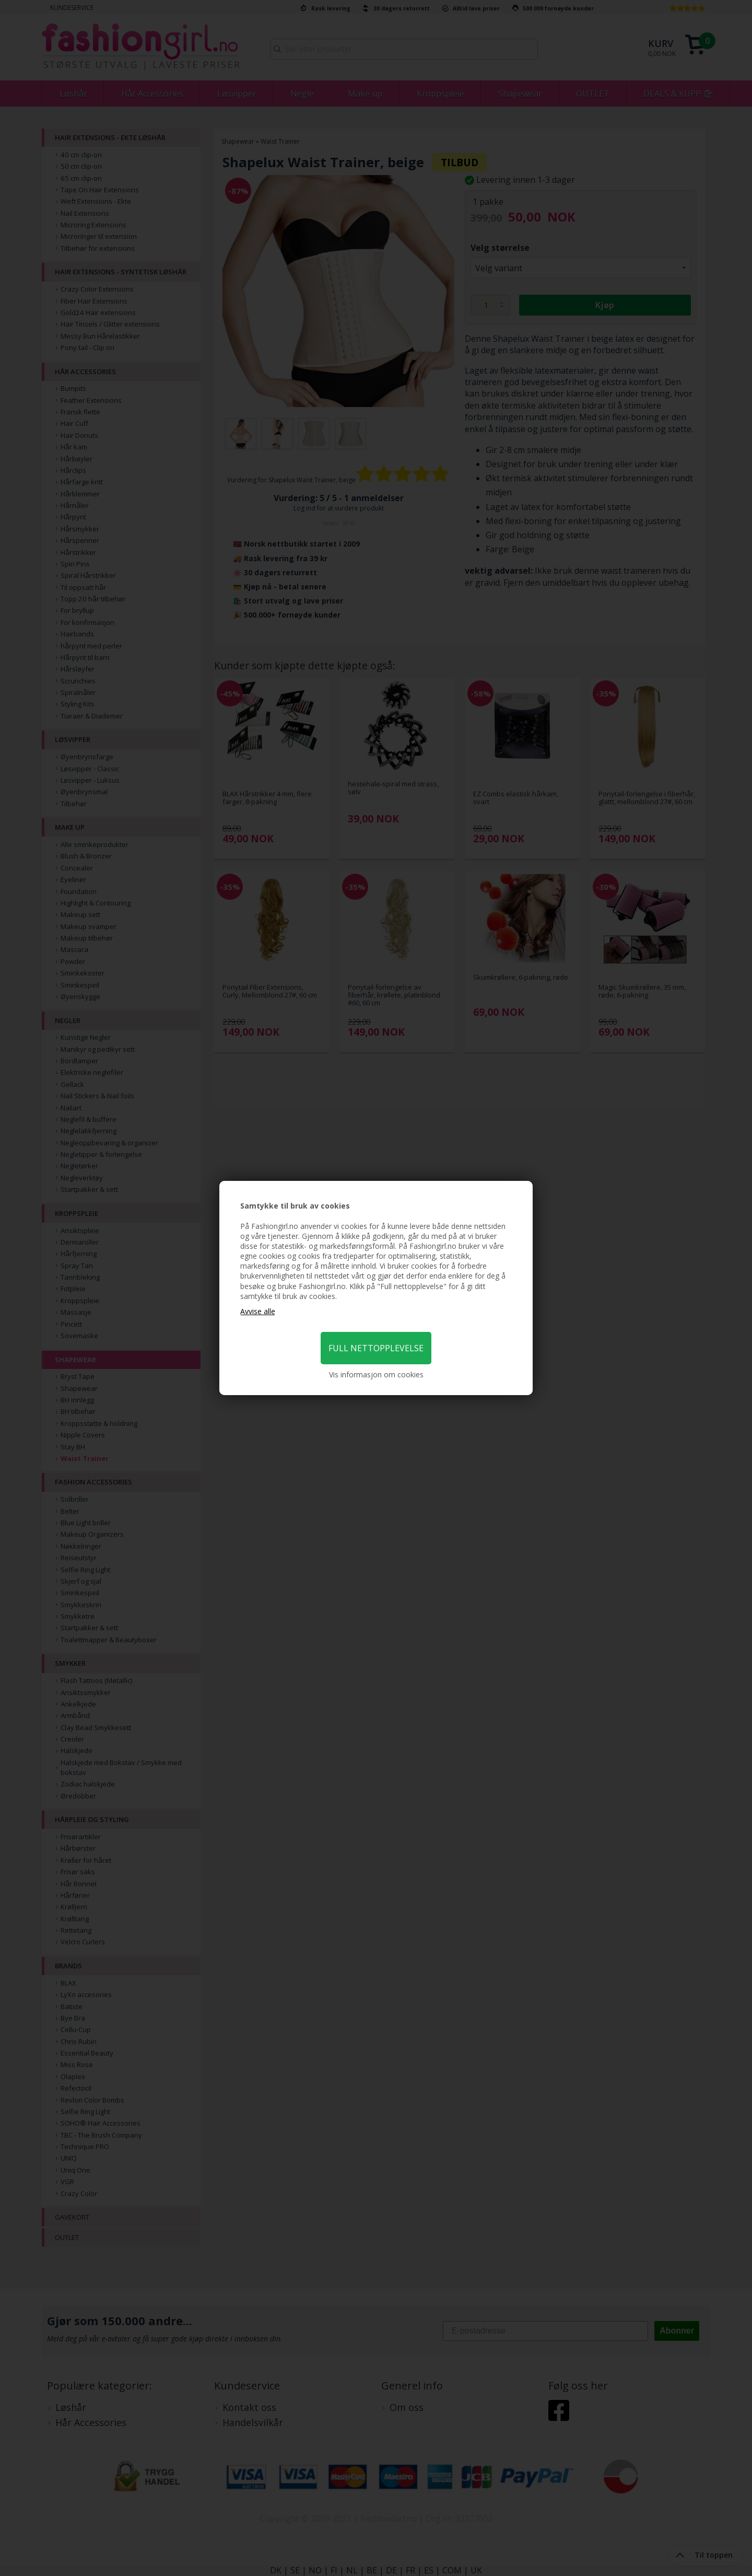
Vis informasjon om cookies (376, 1374)
